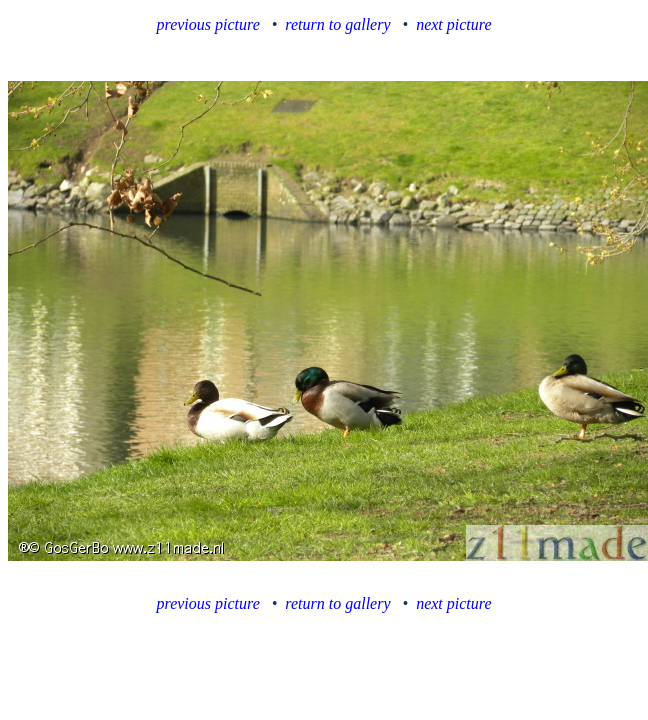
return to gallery (337, 24)
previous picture (208, 24)
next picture (453, 24)
